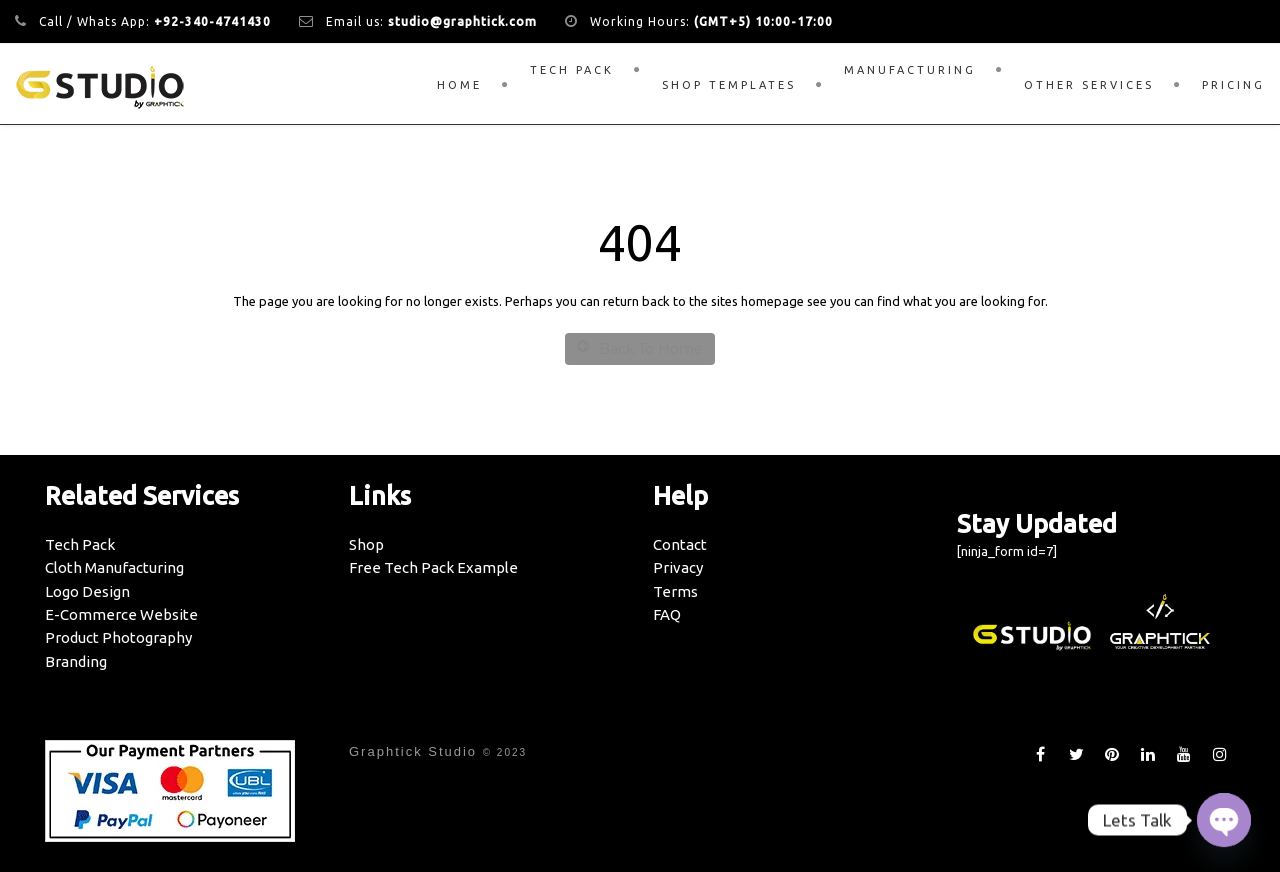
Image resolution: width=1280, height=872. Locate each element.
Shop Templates (729, 85)
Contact (680, 544)
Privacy (678, 567)
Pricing (1233, 85)
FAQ (667, 614)
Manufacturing (910, 70)
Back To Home (640, 348)
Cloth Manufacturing (114, 567)
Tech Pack (572, 70)
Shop (366, 544)
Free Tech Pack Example (433, 567)
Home (459, 85)
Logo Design (87, 591)
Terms (675, 591)
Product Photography (118, 637)
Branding (76, 661)
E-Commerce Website (121, 614)
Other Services (1089, 85)
